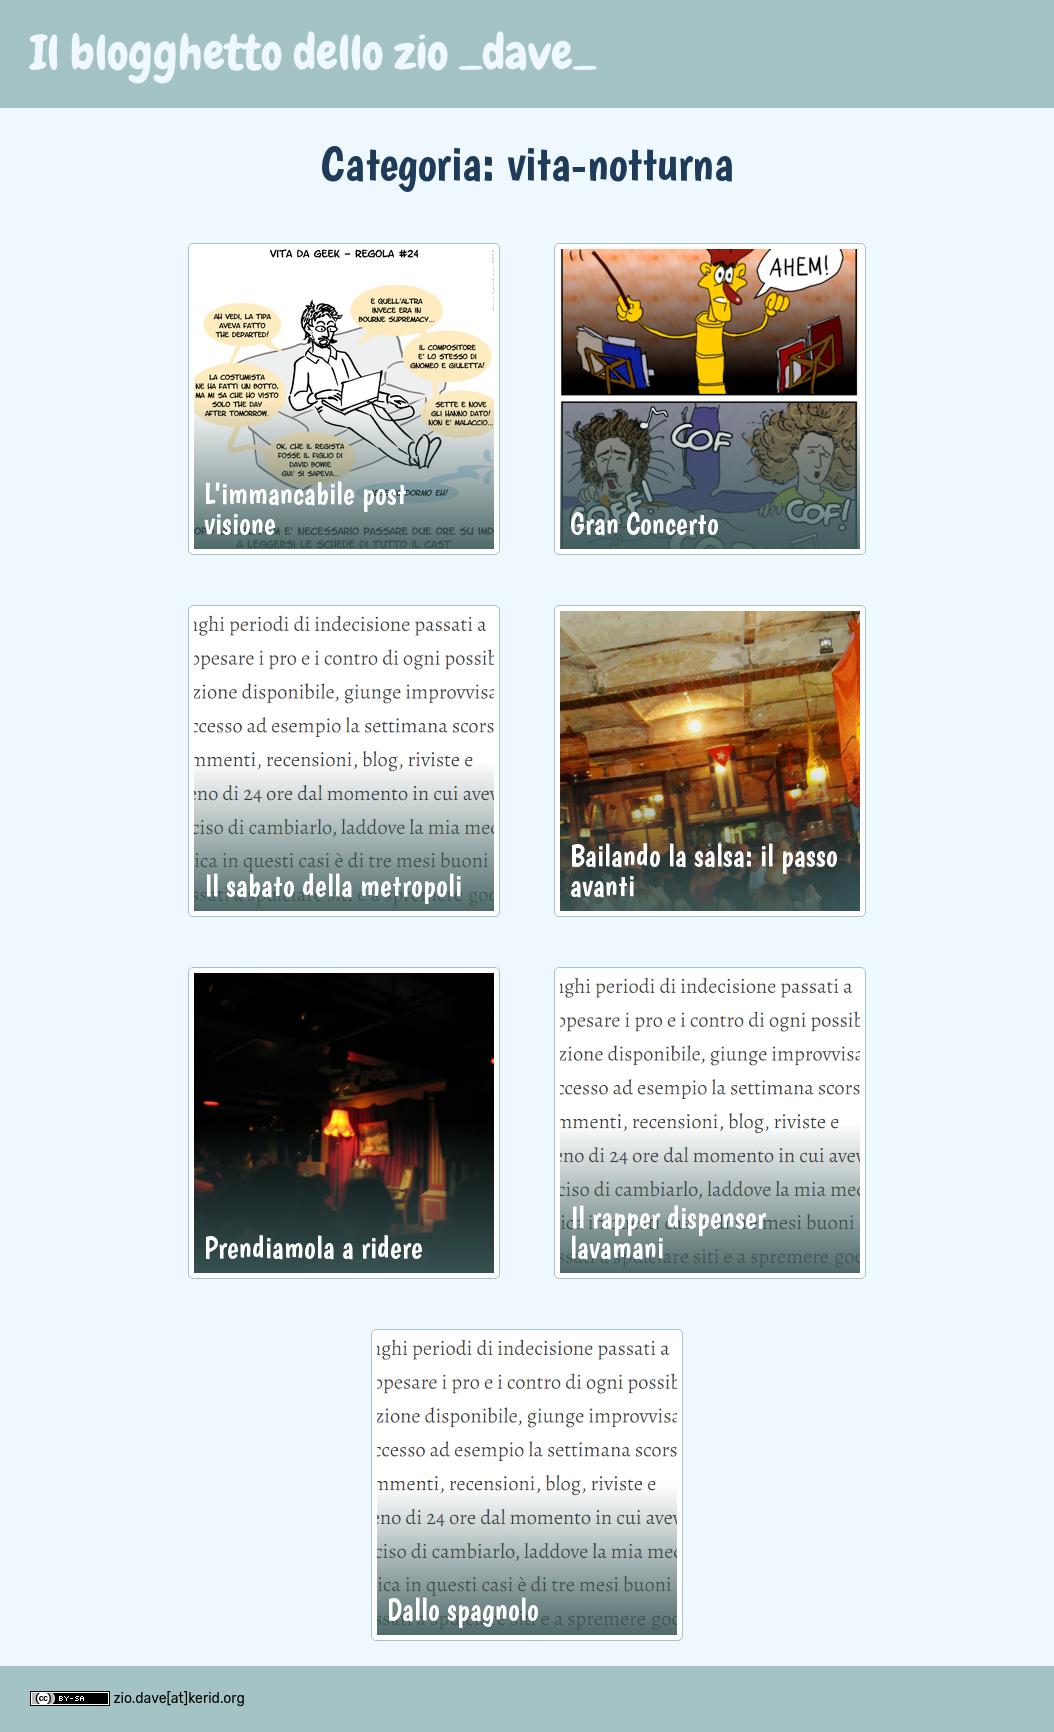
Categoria (401, 162)
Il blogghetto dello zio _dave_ (313, 53)
